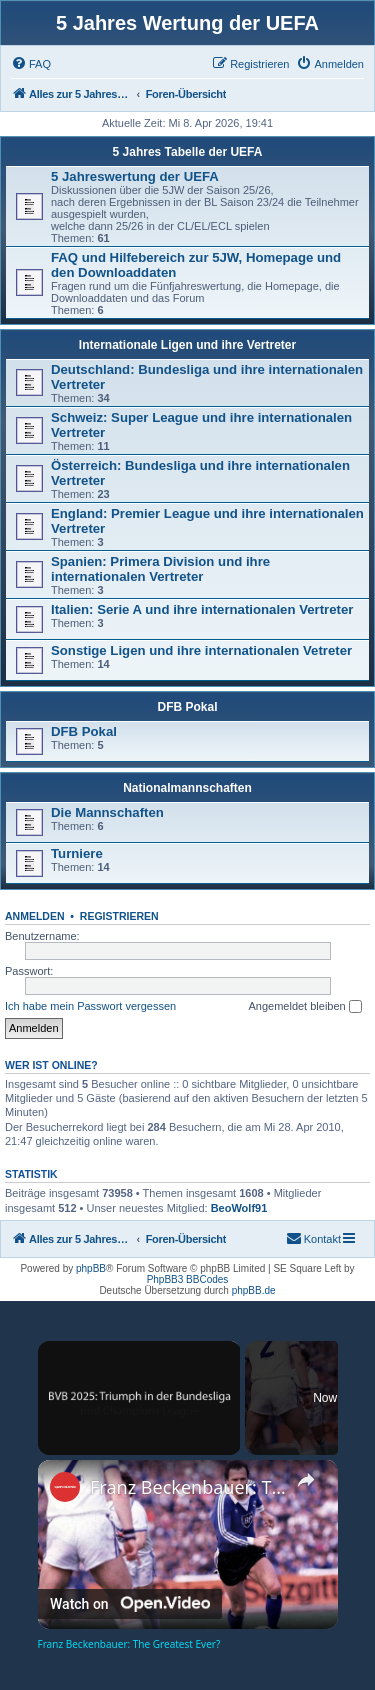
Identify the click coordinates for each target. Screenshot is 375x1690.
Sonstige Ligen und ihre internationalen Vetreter (201, 650)
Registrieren (119, 916)
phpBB (91, 1268)
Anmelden (35, 916)
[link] (65, 1487)
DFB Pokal (187, 707)
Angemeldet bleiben (304, 1007)
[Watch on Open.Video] (130, 1603)
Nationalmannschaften (187, 788)
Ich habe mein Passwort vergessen (90, 1006)
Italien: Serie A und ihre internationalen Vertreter (202, 609)
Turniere (77, 853)
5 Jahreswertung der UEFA (135, 176)
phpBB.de (254, 1290)
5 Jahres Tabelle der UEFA (188, 152)
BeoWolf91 (239, 1208)
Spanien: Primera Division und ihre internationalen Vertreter (160, 569)
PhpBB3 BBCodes (188, 1279)
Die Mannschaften (107, 812)
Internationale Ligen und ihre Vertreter (187, 345)
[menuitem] (31, 64)
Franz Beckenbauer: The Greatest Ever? (188, 1487)
